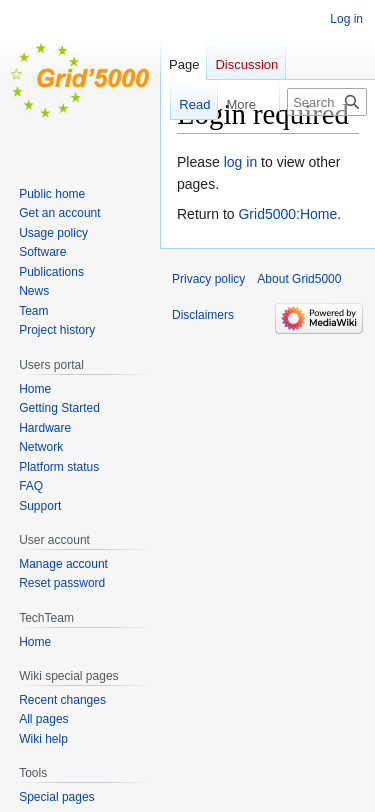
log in (240, 162)
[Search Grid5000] (327, 102)
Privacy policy (208, 279)
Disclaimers (203, 315)
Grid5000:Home (287, 214)
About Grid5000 (299, 279)
